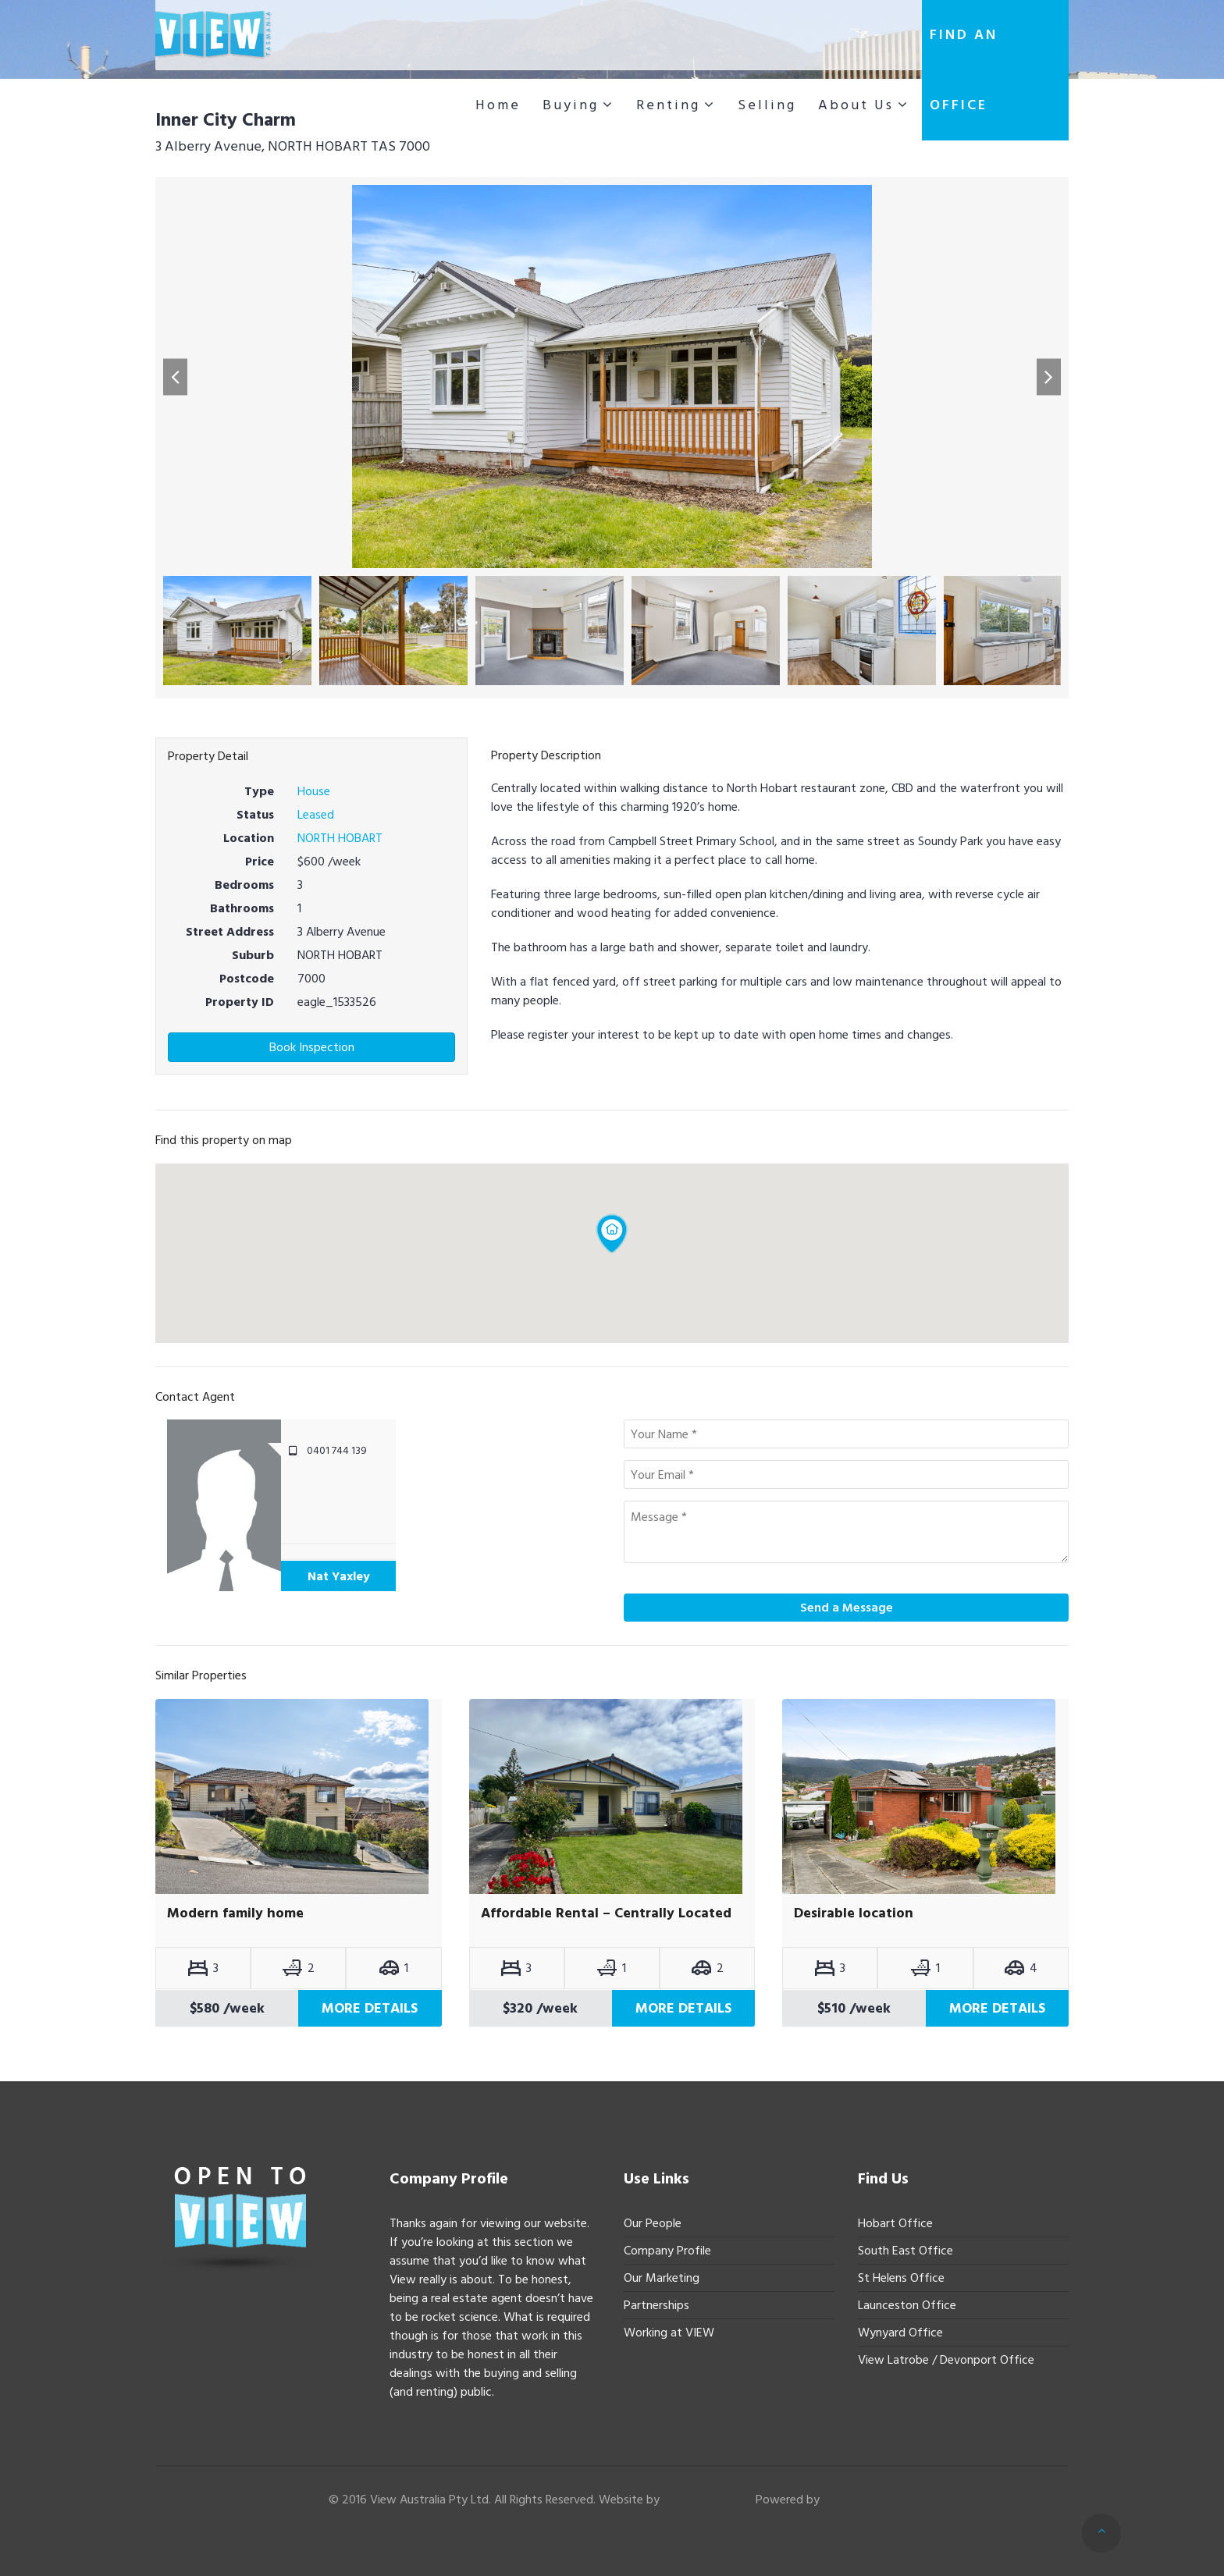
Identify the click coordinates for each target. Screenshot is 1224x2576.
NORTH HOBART (339, 838)
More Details (370, 2008)
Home (498, 105)
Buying (571, 105)
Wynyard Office (900, 2332)
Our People (652, 2223)
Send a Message (846, 1607)
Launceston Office (907, 2305)
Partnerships (656, 2305)
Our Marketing (661, 2278)
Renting (668, 105)
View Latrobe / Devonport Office (946, 2359)
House (313, 791)
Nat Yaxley (339, 1576)
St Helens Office (901, 2278)
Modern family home (235, 1913)
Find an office (964, 69)
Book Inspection (311, 1047)
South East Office (905, 2250)
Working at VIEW (669, 2332)
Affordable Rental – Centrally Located (606, 1913)
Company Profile (667, 2250)
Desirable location (853, 1913)
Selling (767, 105)
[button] (175, 376)
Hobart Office (895, 2223)
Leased (315, 815)
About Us (856, 105)
